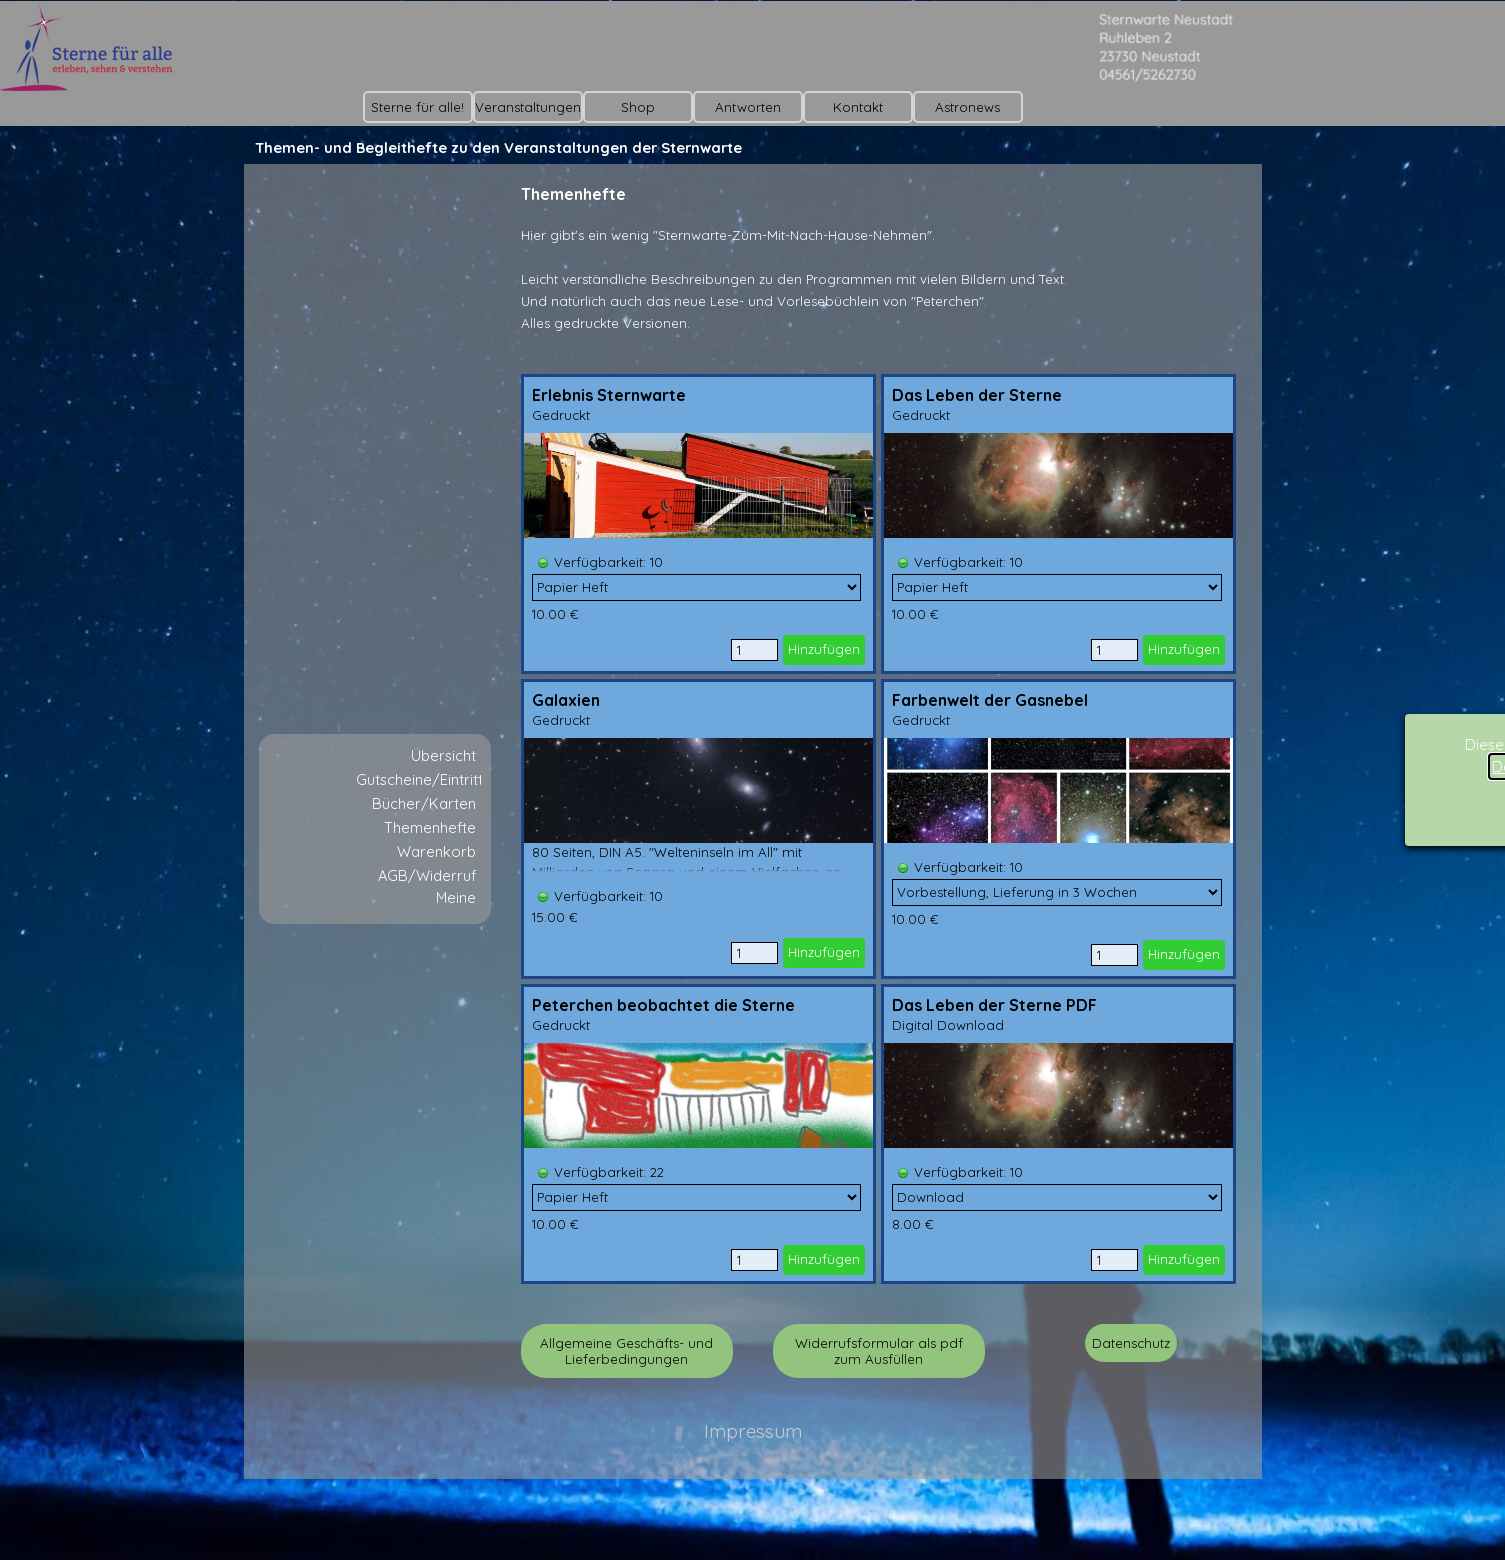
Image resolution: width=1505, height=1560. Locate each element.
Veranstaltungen (528, 107)
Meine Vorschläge (436, 907)
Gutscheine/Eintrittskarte (441, 779)
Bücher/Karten (424, 803)
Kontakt (858, 107)
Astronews (967, 107)
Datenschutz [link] (1131, 1343)
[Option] (697, 587)
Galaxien (566, 700)
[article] (698, 524)
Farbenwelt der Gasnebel (990, 700)
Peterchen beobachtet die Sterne (663, 1005)
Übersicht (443, 755)
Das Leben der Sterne (977, 395)
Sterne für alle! (417, 107)
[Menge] (754, 650)
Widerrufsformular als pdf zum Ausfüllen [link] (879, 1351)
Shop (638, 107)
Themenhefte (430, 827)
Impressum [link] (753, 1431)
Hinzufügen (824, 649)
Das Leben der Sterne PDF (994, 1005)
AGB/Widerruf (427, 875)
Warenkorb (436, 851)
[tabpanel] (879, 279)
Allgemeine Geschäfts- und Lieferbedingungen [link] (626, 1351)
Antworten (748, 107)
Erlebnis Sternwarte (609, 395)
